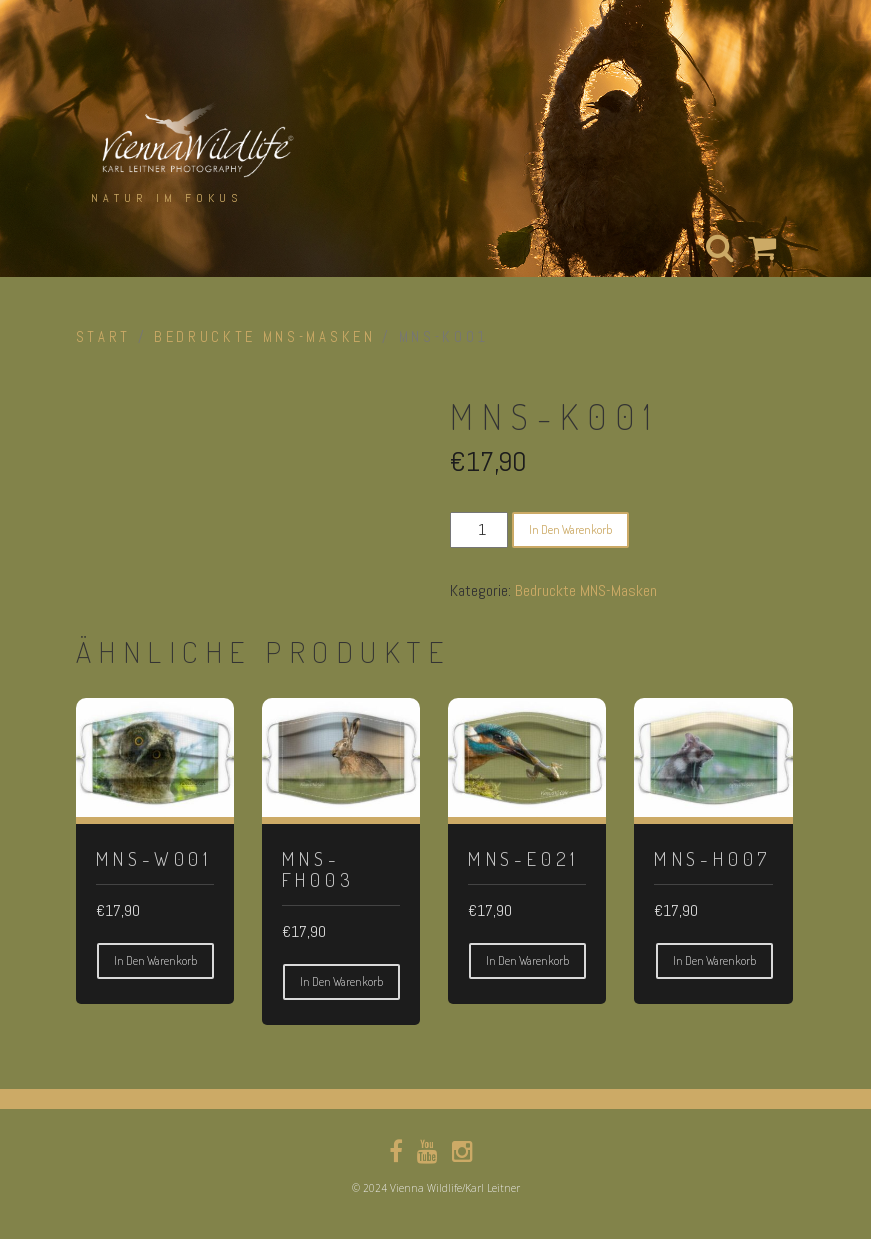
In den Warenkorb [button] (155, 960)
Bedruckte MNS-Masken (265, 337)
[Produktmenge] (479, 530)
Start (103, 337)
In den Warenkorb (570, 529)
